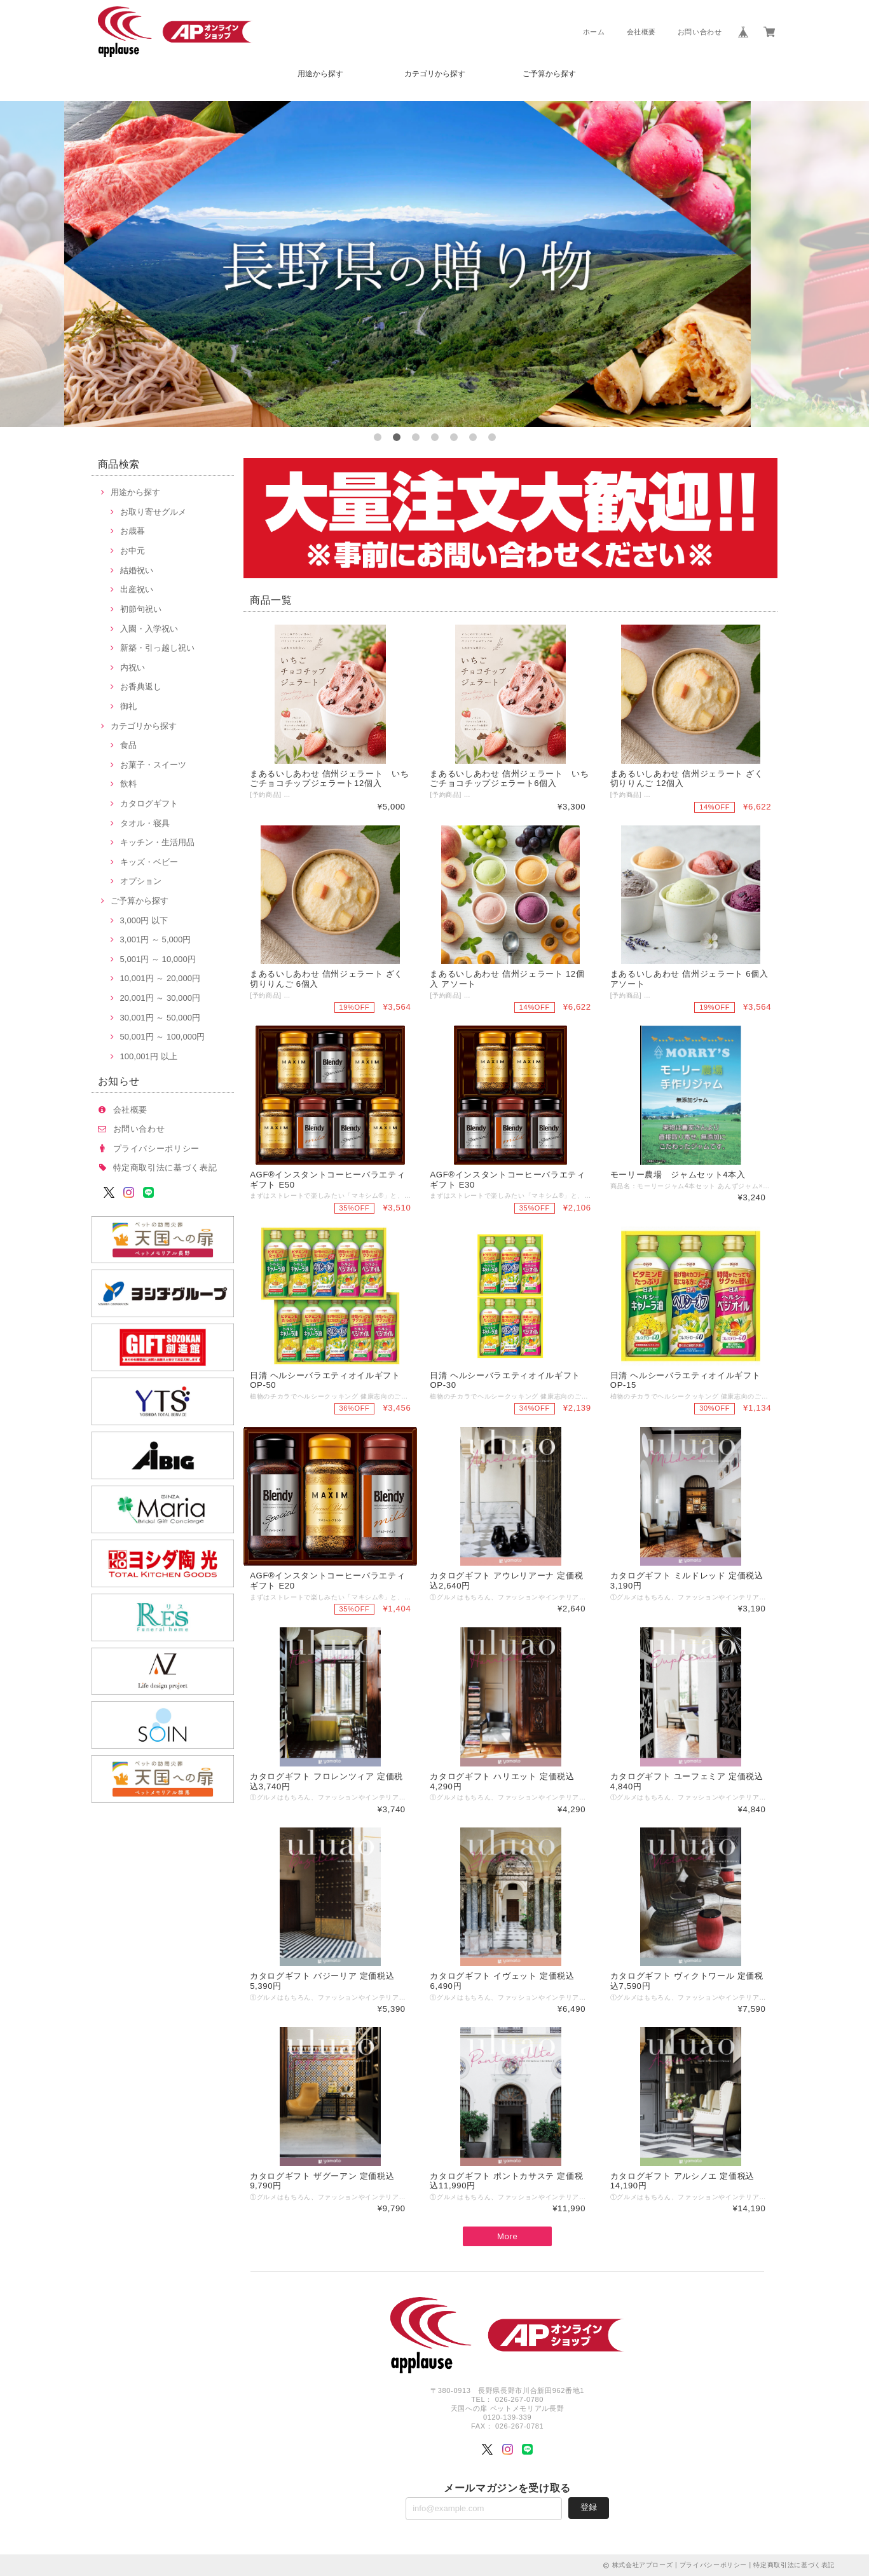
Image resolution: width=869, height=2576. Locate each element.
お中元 (132, 550)
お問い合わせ (700, 31)
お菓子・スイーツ (153, 764)
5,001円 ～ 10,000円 (158, 959)
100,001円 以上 (148, 1056)
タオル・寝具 (145, 823)
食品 (128, 745)
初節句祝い (140, 609)
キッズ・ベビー (149, 862)
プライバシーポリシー (156, 1148)
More (507, 2236)
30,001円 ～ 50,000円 (160, 1017)
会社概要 (642, 31)
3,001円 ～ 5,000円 (155, 939)
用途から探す (320, 73)
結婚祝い (136, 570)
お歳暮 (132, 531)
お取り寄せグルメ (153, 512)
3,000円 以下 (144, 920)
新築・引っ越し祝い (157, 648)
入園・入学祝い (149, 629)
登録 (588, 2507)
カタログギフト (149, 803)
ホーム (594, 31)
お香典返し (140, 686)
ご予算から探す (549, 73)
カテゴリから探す (434, 73)
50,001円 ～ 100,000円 (162, 1036)
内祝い (132, 667)
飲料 (128, 784)
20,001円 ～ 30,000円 (160, 998)
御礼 (128, 706)
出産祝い (136, 589)
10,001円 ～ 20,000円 (160, 978)
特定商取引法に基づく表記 (165, 1167)
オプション (140, 881)
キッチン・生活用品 (157, 842)
